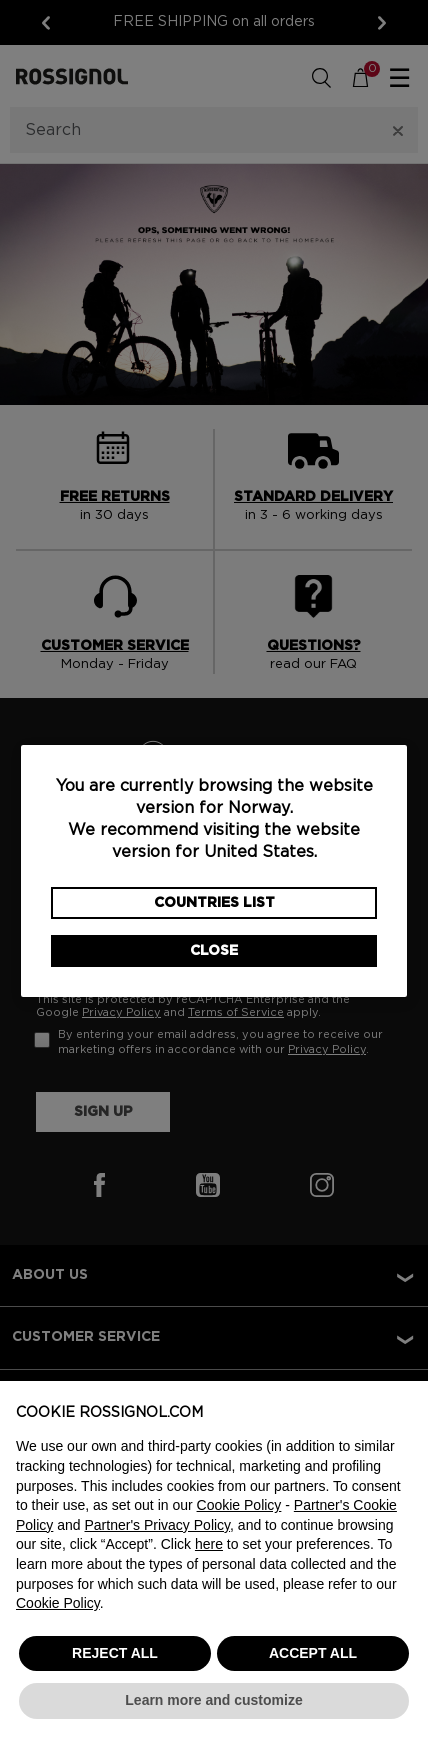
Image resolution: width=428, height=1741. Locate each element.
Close (214, 951)
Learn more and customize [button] (213, 1700)
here (209, 1544)
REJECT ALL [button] (115, 1653)
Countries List (214, 903)
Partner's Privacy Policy (158, 1525)
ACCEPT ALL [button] (313, 1653)
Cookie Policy (239, 1505)
